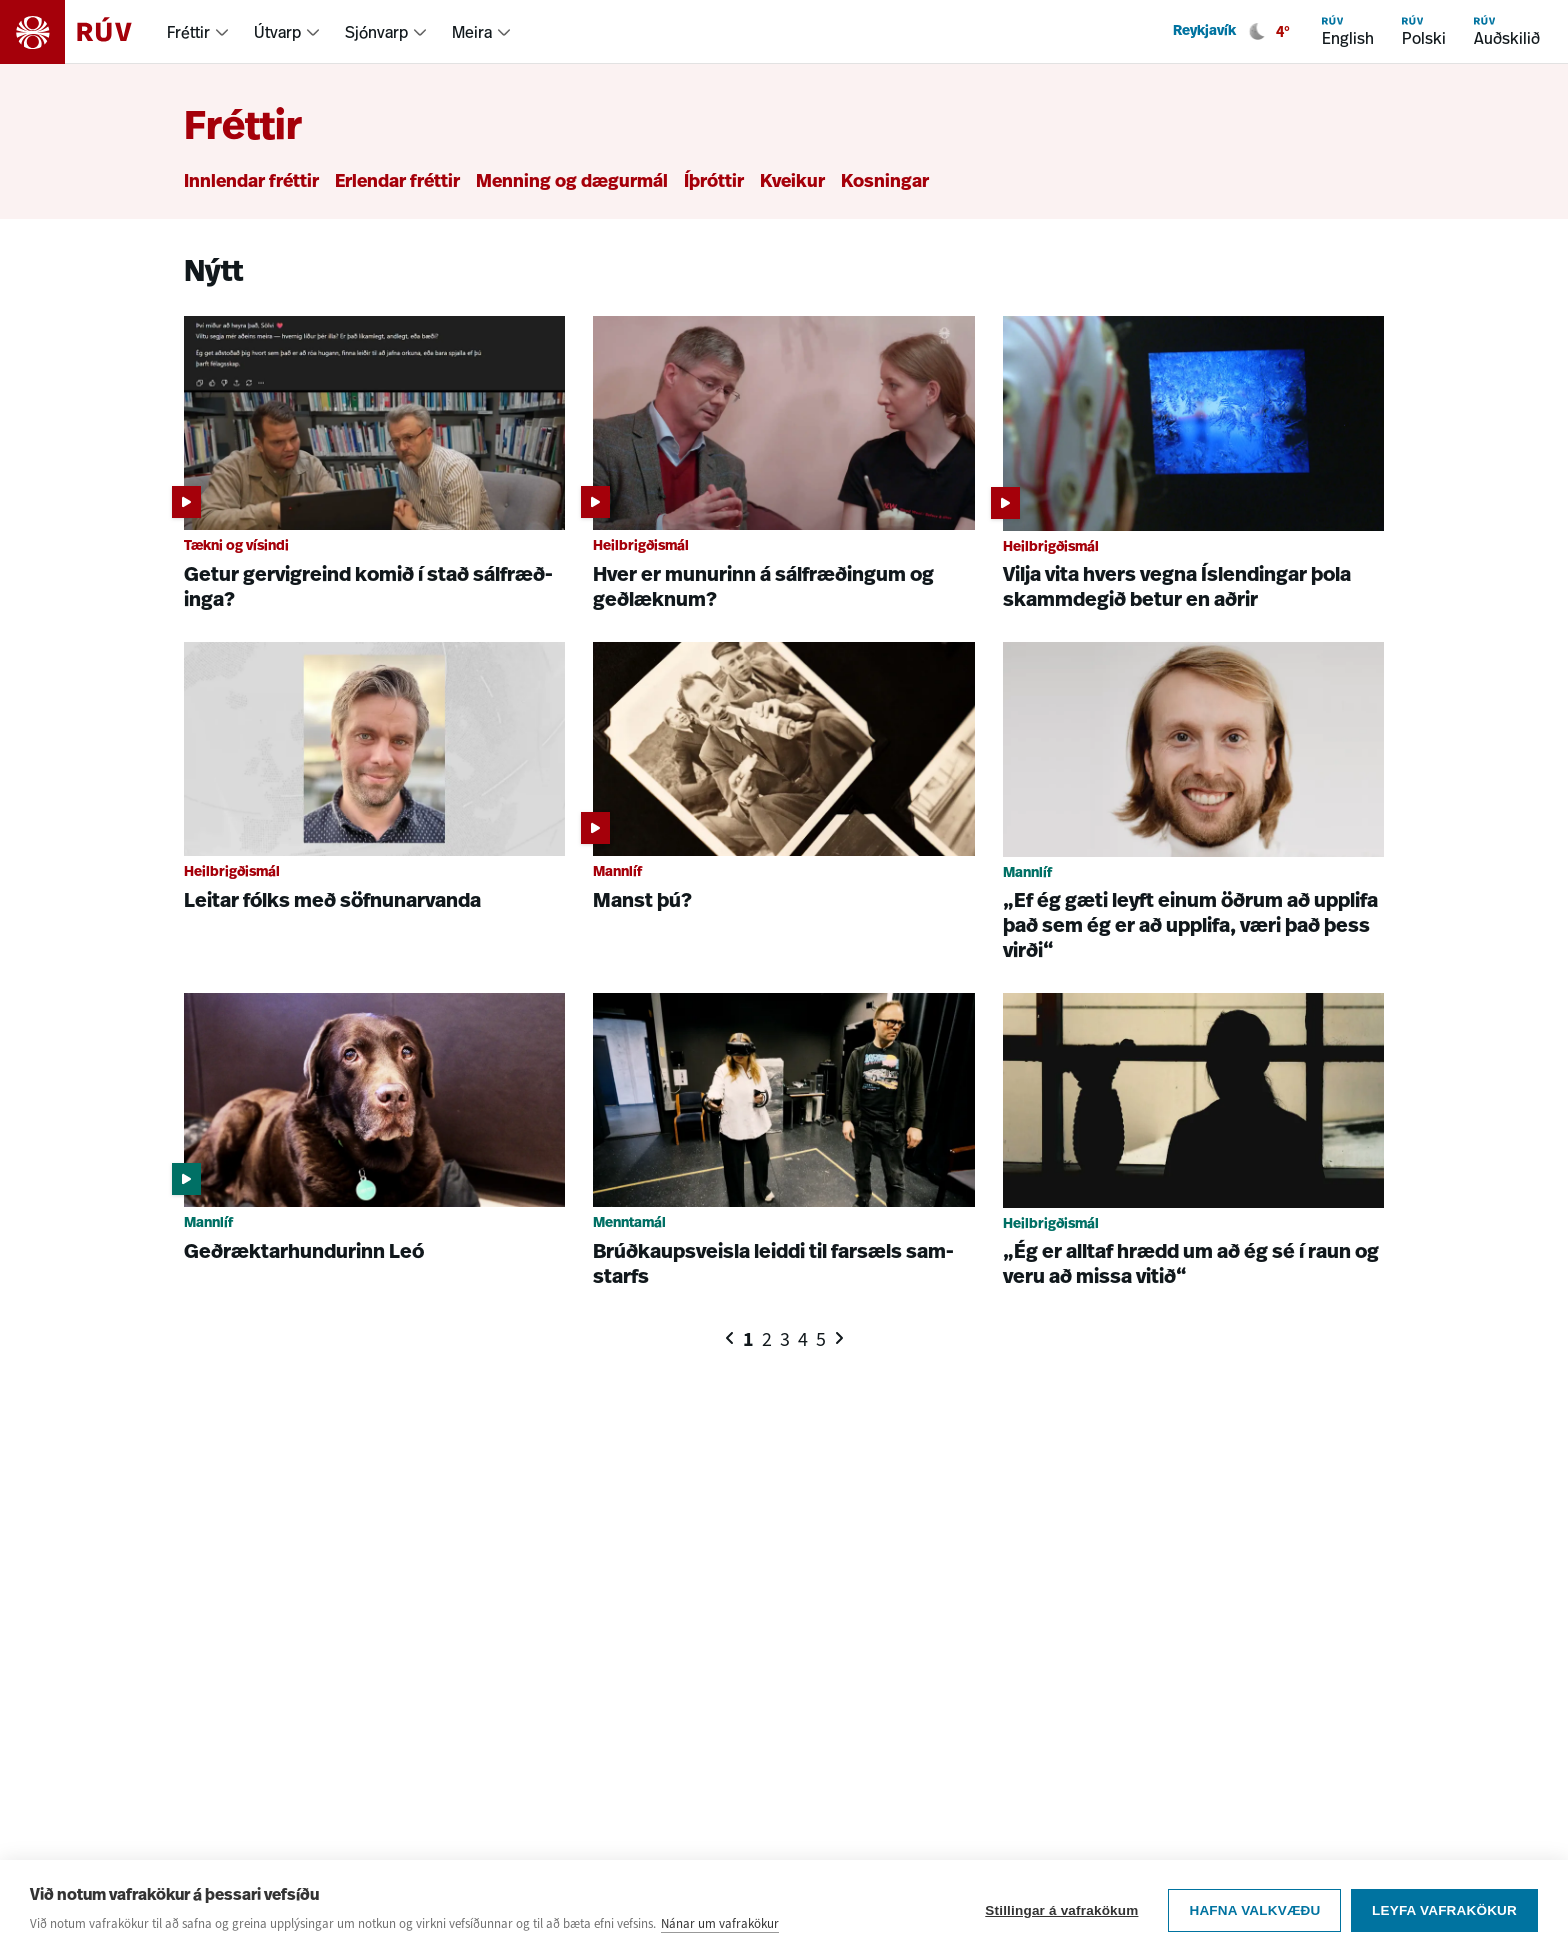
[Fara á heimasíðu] (83, 32)
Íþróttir (714, 182)
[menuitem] (198, 32)
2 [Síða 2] (767, 1339)
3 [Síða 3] (785, 1339)
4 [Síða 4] (803, 1339)
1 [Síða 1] (748, 1339)
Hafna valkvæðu (1254, 1910)
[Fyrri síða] (730, 1338)
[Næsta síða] (839, 1338)
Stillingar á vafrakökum (1061, 1910)
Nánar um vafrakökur (720, 1923)
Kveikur (792, 182)
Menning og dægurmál (572, 182)
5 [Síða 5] (821, 1339)
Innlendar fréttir (251, 182)
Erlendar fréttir (397, 182)
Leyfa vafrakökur (1444, 1910)
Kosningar (885, 182)
